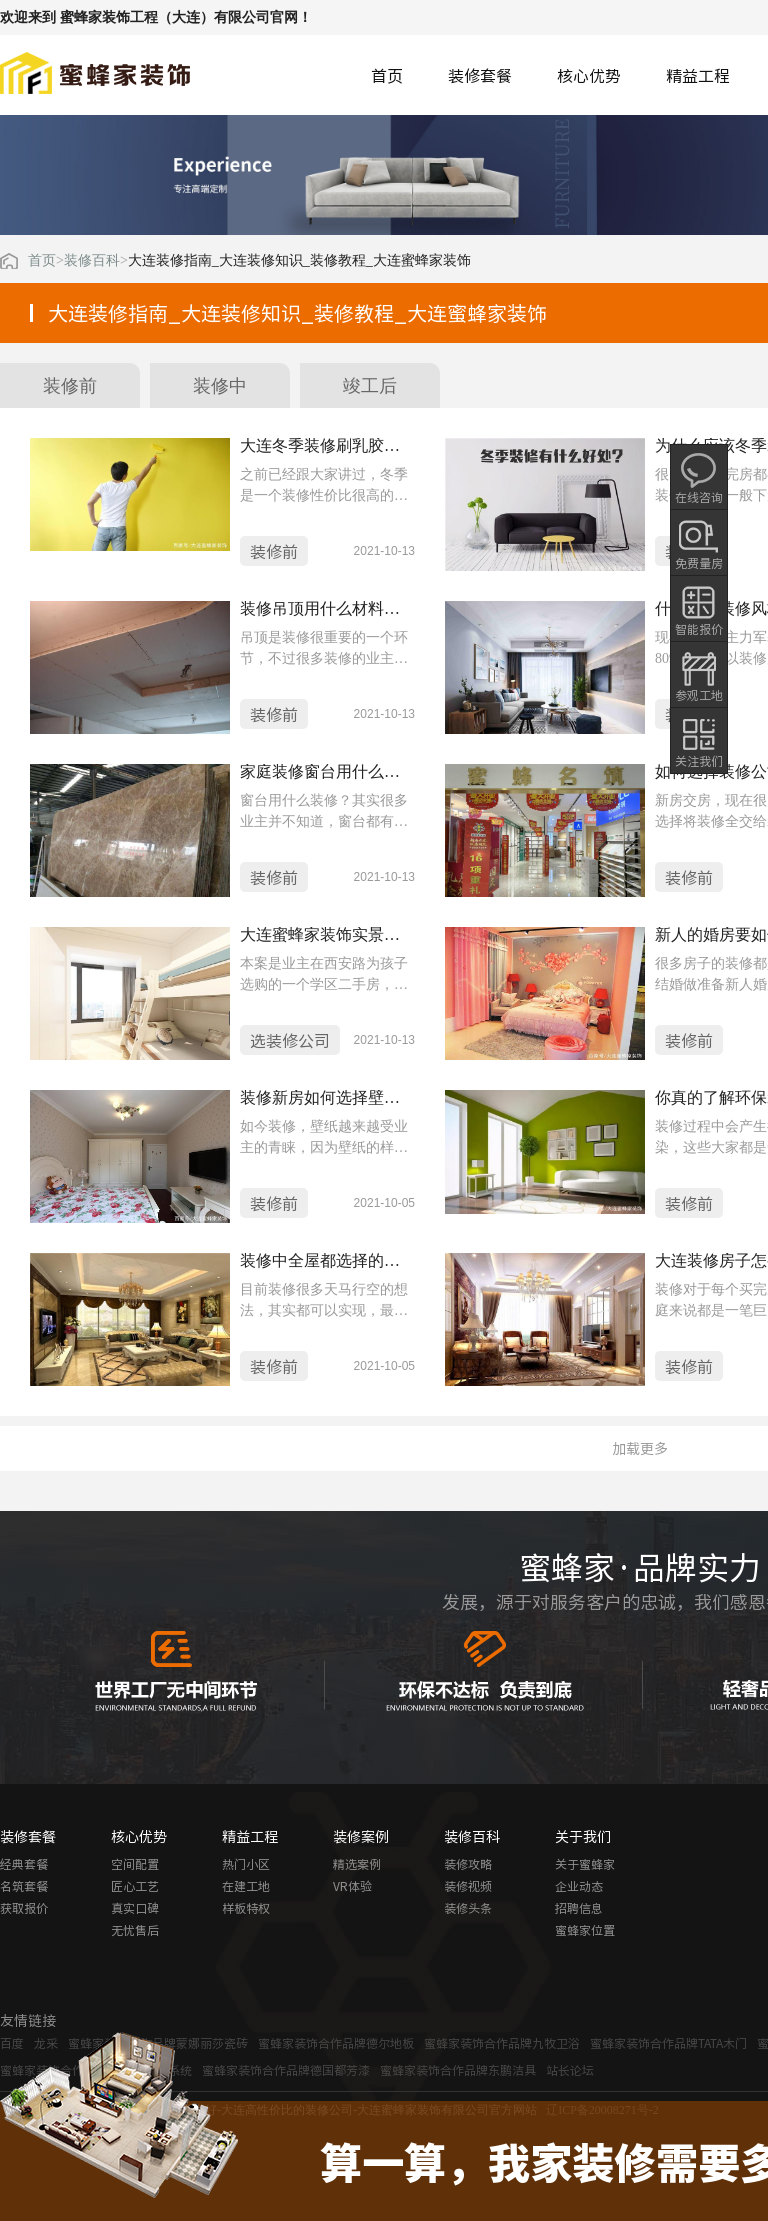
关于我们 (583, 1836)
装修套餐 (480, 75)
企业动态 (579, 1886)
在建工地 (246, 1886)
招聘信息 (579, 1908)
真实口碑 (135, 1908)
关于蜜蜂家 (585, 1864)
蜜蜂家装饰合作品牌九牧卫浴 (502, 2043)
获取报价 (24, 1908)
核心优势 (589, 75)
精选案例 (357, 1864)
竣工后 (370, 386)
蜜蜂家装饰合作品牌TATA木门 (668, 2043)
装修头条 (468, 1908)
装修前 (70, 386)
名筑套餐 (24, 1886)
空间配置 (135, 1864)
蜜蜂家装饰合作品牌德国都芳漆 (286, 2070)
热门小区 (246, 1864)
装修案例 (361, 1836)
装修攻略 (468, 1864)
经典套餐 (24, 1864)
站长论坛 (570, 2070)
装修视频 (468, 1886)
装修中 (220, 386)
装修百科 (92, 261)
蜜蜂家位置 (585, 1930)
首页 (387, 75)
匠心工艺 (135, 1886)
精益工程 (698, 75)
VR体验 (352, 1886)
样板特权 (246, 1908)
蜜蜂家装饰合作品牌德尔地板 (336, 2043)
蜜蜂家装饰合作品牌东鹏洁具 (458, 2070)
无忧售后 (135, 1930)
